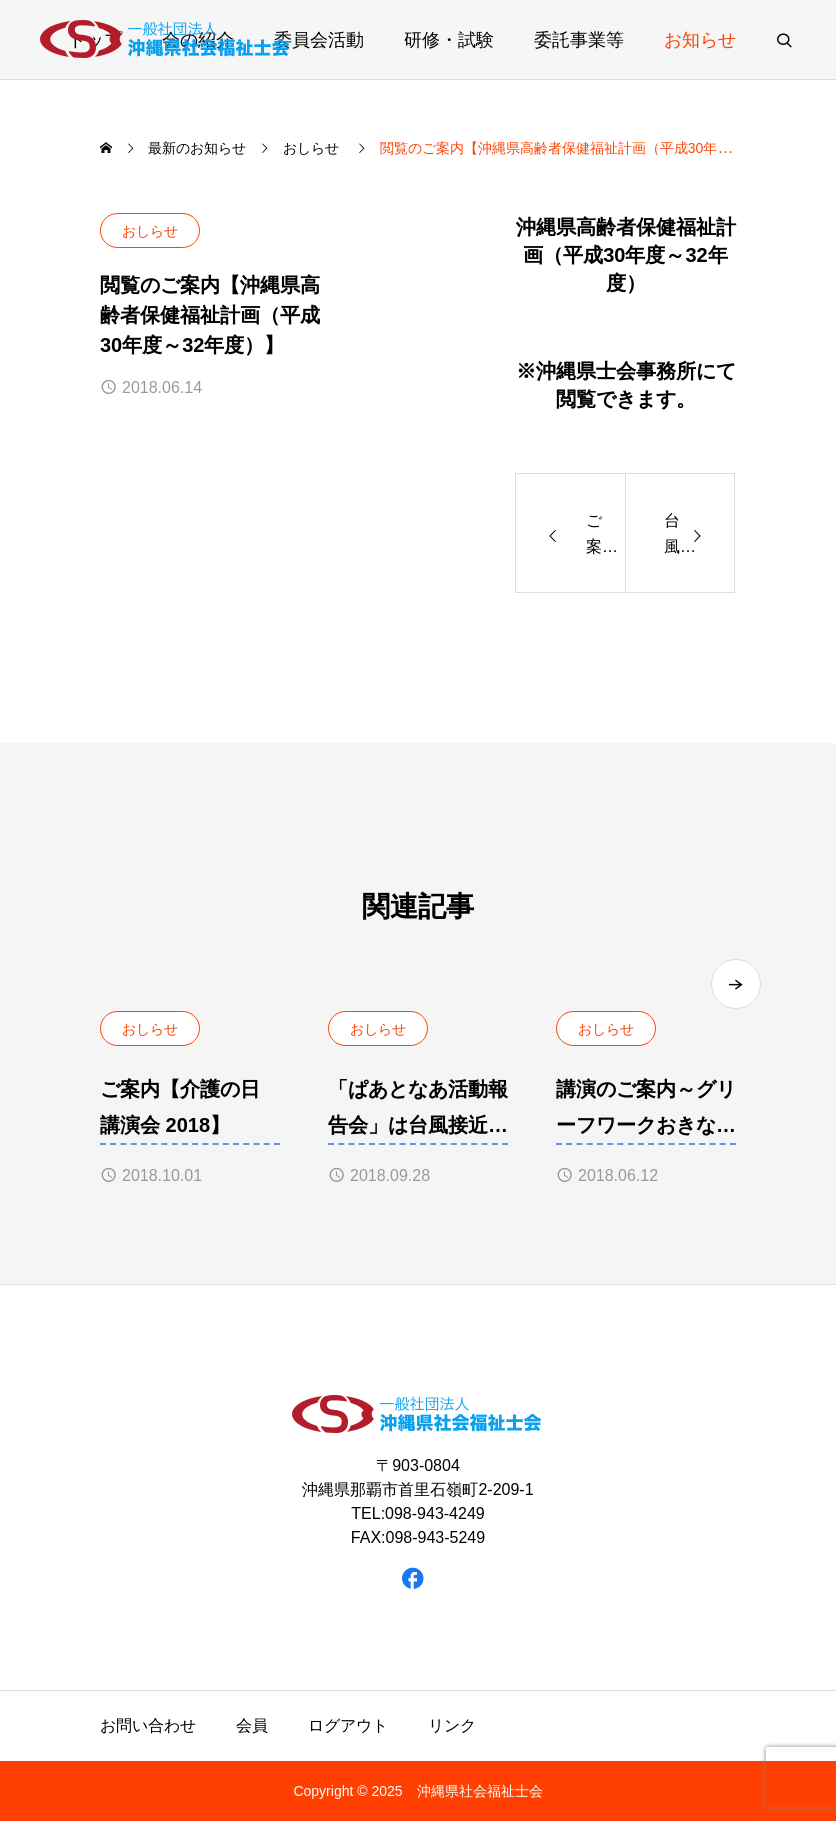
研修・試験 (449, 40)
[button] (736, 984)
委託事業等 (579, 40)
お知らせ (700, 40)
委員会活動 (319, 40)
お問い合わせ (148, 1725)
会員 (252, 1725)
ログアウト (348, 1725)
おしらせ (150, 231)
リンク (452, 1725)
